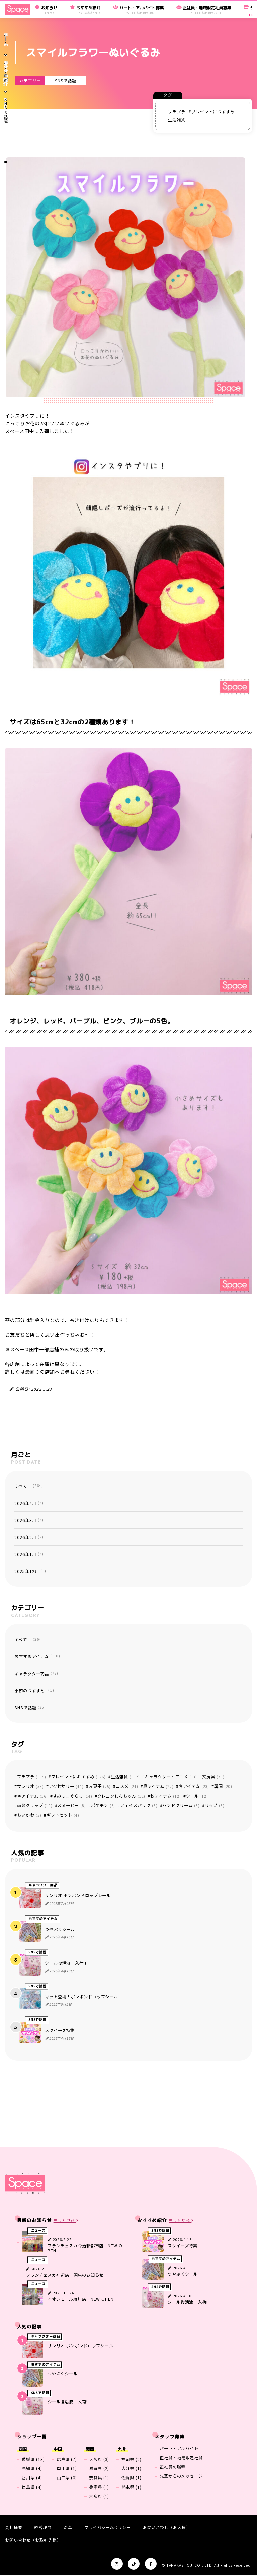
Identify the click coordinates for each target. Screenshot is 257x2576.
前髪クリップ (34, 1805)
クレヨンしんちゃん (121, 1796)
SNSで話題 (65, 81)
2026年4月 (28, 1503)
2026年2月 (28, 1537)
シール (197, 1796)
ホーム (6, 39)
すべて (28, 1486)
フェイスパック (138, 1805)
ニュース (38, 2230)
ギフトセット (63, 1815)
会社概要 (13, 2527)
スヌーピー (71, 1805)
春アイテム (32, 1796)
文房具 (213, 1777)
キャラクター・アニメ (171, 1777)
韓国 (223, 1786)
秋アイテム (165, 1796)
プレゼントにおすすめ (213, 112)
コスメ (127, 1786)
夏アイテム (158, 1786)
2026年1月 (28, 1554)
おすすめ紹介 (6, 73)
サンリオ (30, 1786)
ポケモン (103, 1805)
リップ (215, 1805)
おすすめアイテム (37, 1656)
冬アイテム (194, 1786)
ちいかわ (29, 1815)
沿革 (68, 2527)
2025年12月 (30, 1571)
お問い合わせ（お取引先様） (33, 2540)
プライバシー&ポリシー (107, 2527)
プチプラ (176, 112)
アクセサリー (66, 1786)
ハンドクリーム (180, 1805)
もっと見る (66, 2220)
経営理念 (43, 2527)
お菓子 (100, 1786)
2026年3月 (28, 1520)
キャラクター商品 (36, 1674)
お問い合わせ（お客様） (166, 2527)
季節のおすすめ (34, 1691)
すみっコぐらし (72, 1796)
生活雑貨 (176, 120)
